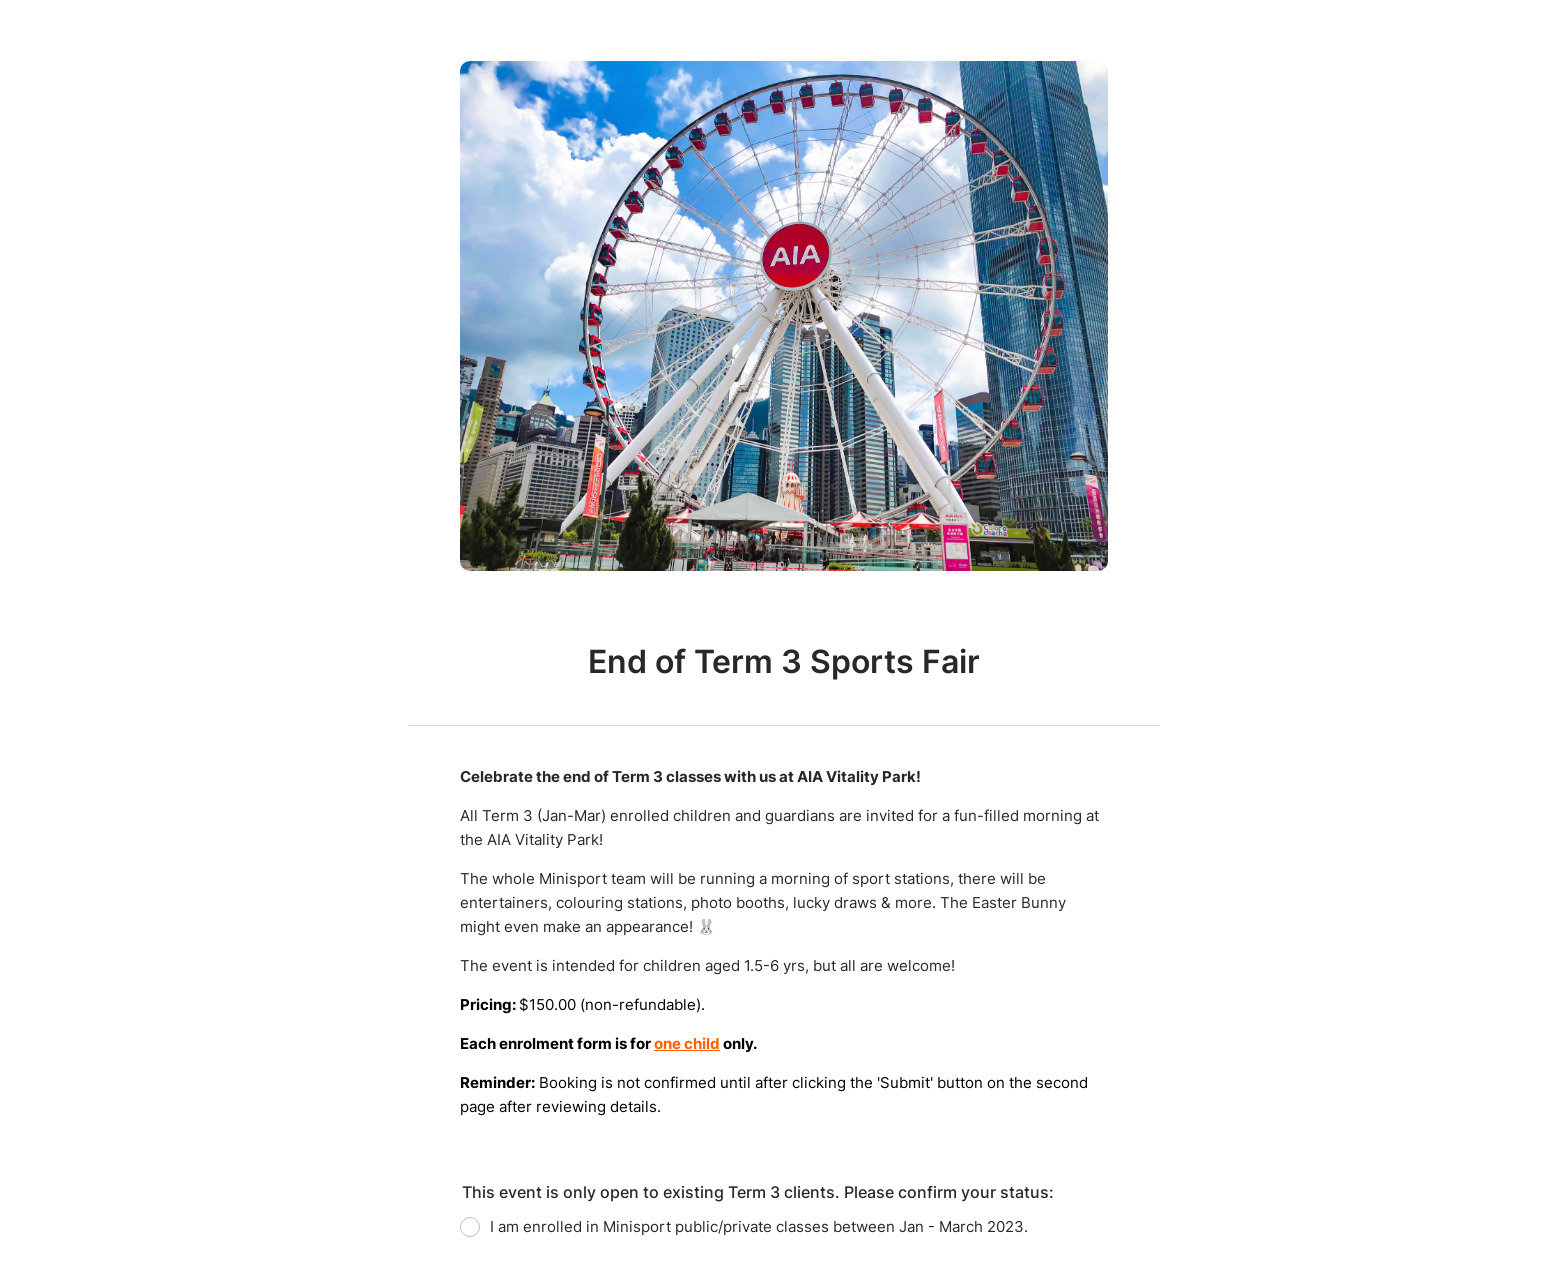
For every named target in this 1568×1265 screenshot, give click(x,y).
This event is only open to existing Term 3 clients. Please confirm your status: (758, 1192)
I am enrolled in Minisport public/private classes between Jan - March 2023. (759, 1226)
